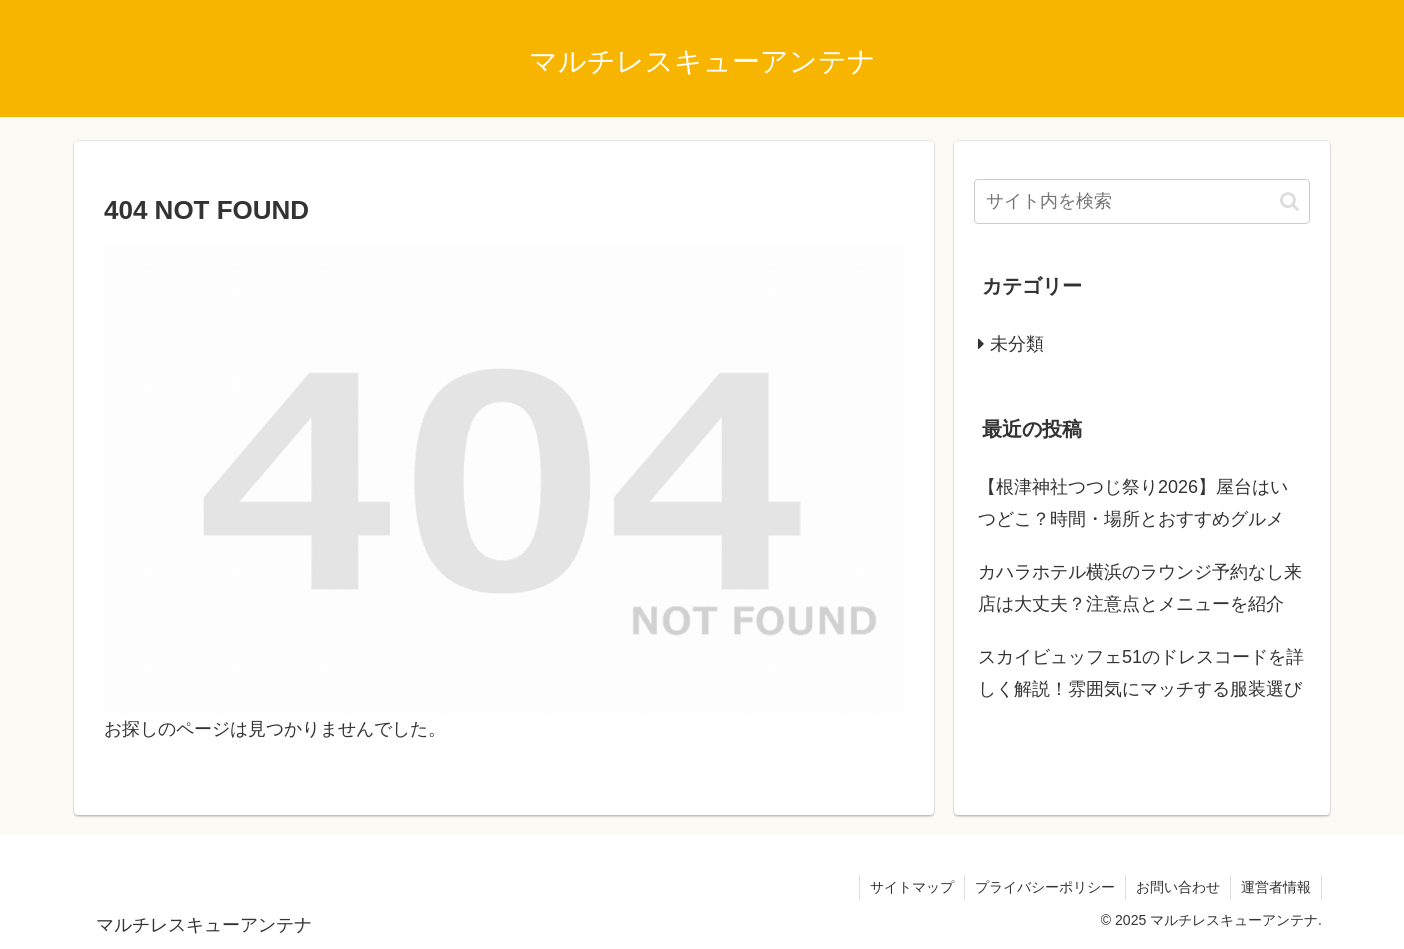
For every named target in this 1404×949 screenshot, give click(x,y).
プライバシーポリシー (1045, 887)
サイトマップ (912, 887)
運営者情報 (1276, 887)
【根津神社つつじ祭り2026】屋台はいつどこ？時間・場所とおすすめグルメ (1133, 503)
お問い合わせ (1178, 887)
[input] (1142, 201)
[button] (1289, 201)
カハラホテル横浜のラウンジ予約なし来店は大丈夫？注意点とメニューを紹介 (1140, 588)
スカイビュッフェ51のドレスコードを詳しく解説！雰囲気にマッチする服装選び (1141, 673)
